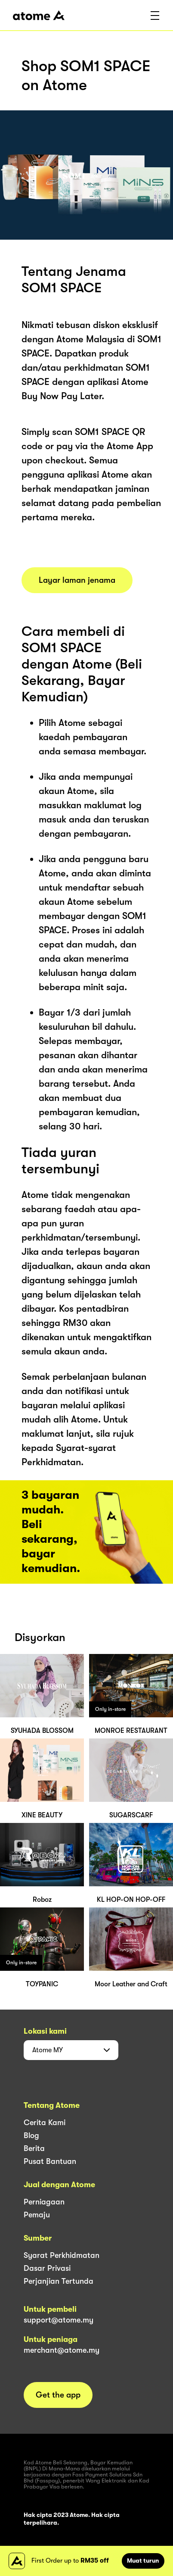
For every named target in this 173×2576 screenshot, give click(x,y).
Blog (31, 2135)
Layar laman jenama (77, 580)
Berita (34, 2148)
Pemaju (37, 2214)
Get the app (58, 2395)
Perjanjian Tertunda (58, 2281)
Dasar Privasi (47, 2268)
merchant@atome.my (61, 2350)
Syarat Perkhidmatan (61, 2255)
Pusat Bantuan (50, 2161)
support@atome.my (58, 2320)
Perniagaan (44, 2202)
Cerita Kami (44, 2122)
